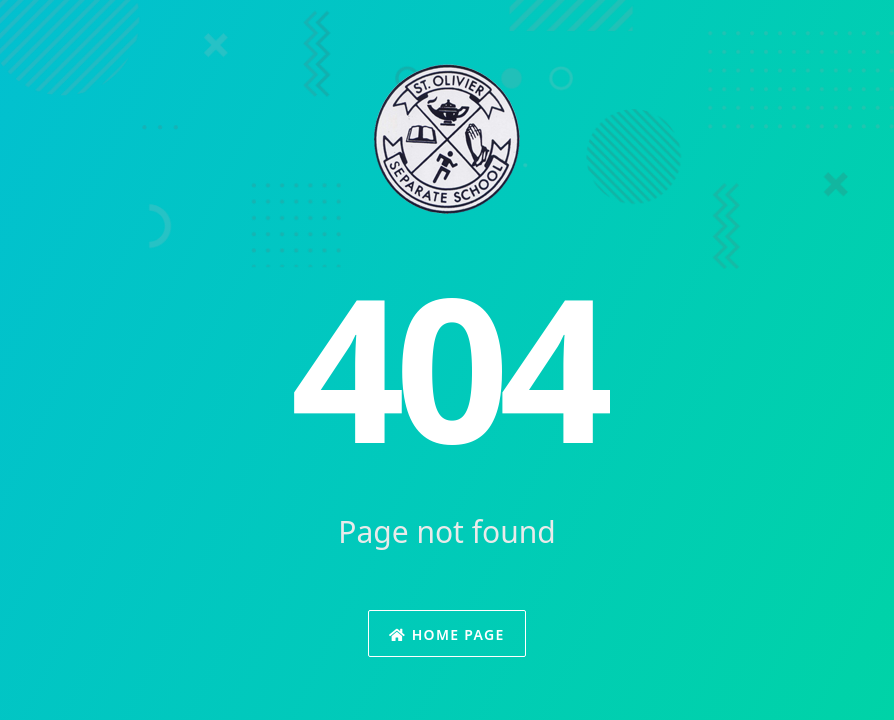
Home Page (446, 634)
